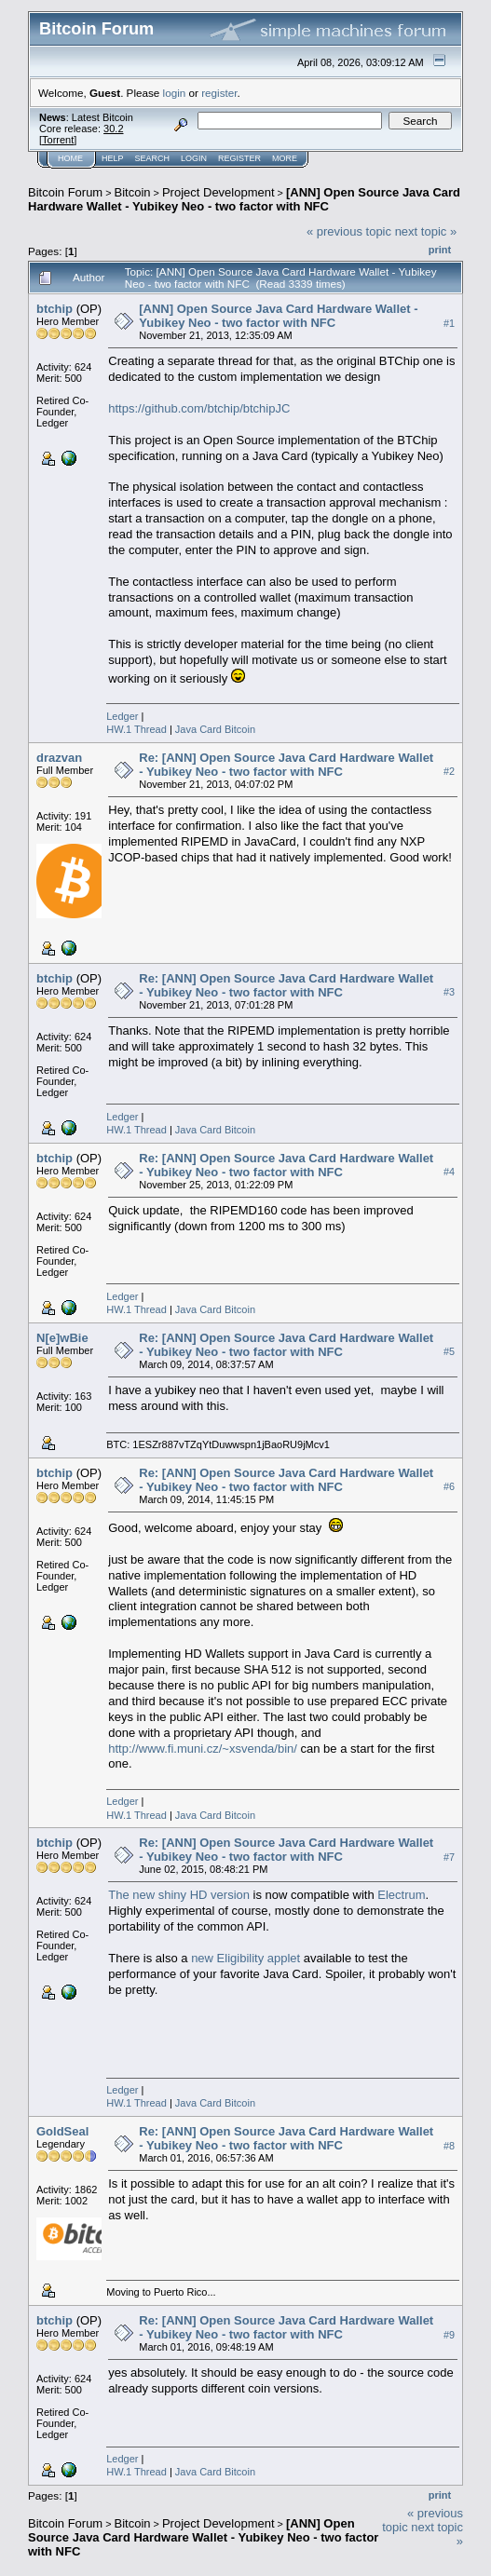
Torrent (58, 139)
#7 (449, 1857)
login (174, 93)
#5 (449, 1352)
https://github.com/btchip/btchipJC (199, 408)
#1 (449, 323)
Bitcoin (133, 192)
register (219, 93)
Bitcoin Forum (65, 192)
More (284, 158)
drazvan (59, 758)
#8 (449, 2145)
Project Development (218, 192)
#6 (449, 1487)
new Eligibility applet (245, 1958)
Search (152, 158)
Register (239, 158)
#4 (449, 1172)
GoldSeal (62, 2131)
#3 (449, 992)
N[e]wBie (62, 1338)
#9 (449, 2334)
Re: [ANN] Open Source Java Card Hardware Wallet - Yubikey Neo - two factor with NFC (286, 765)
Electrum (401, 1895)
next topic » (426, 231)
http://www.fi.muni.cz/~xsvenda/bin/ (202, 1749)
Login (194, 158)
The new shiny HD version (179, 1895)
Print (440, 249)
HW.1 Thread (136, 729)
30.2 (113, 128)
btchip (54, 309)
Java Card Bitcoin (215, 729)
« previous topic (349, 231)
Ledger (122, 716)
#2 (449, 772)
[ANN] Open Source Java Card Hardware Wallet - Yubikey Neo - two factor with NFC (244, 199)
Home (70, 158)
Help (113, 158)
